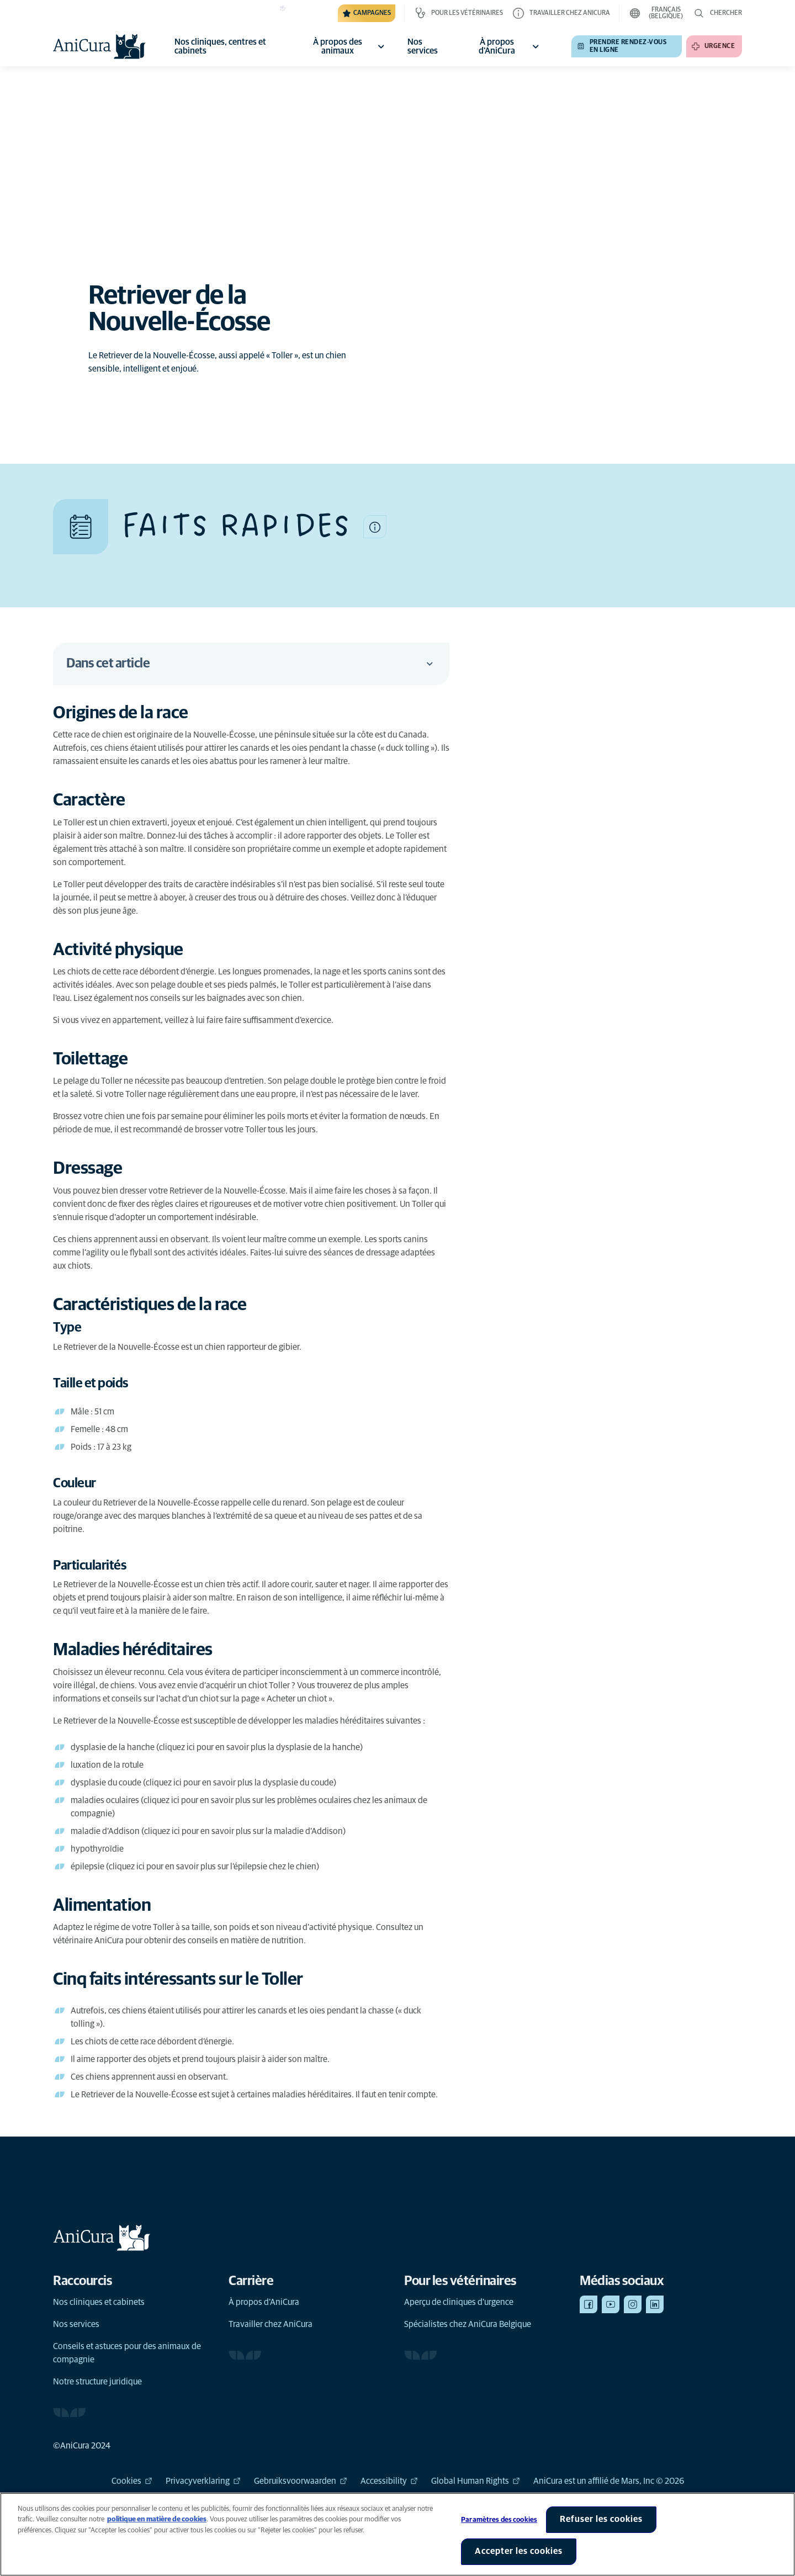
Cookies (132, 2481)
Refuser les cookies (601, 2528)
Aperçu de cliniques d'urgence (458, 2302)
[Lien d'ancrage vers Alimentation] (113, 1905)
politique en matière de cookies (156, 2528)
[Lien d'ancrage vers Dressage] (101, 1168)
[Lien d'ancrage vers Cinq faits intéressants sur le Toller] (189, 1979)
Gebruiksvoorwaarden (300, 2481)
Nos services (76, 2324)
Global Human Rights (475, 2481)
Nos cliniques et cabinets (99, 2302)
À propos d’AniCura (264, 2302)
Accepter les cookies (519, 2560)
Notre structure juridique (97, 2381)
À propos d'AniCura (510, 46)
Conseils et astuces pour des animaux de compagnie (127, 2353)
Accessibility (389, 2481)
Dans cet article (251, 663)
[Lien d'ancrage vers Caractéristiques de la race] (161, 1305)
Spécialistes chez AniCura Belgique (467, 2324)
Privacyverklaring (203, 2481)
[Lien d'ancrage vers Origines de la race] (132, 713)
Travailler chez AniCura (270, 2324)
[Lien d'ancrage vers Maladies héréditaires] (144, 1650)
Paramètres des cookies (499, 2529)
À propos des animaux (350, 46)
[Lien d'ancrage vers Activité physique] (129, 950)
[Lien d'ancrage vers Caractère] (101, 800)
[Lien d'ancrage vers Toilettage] (102, 1059)
